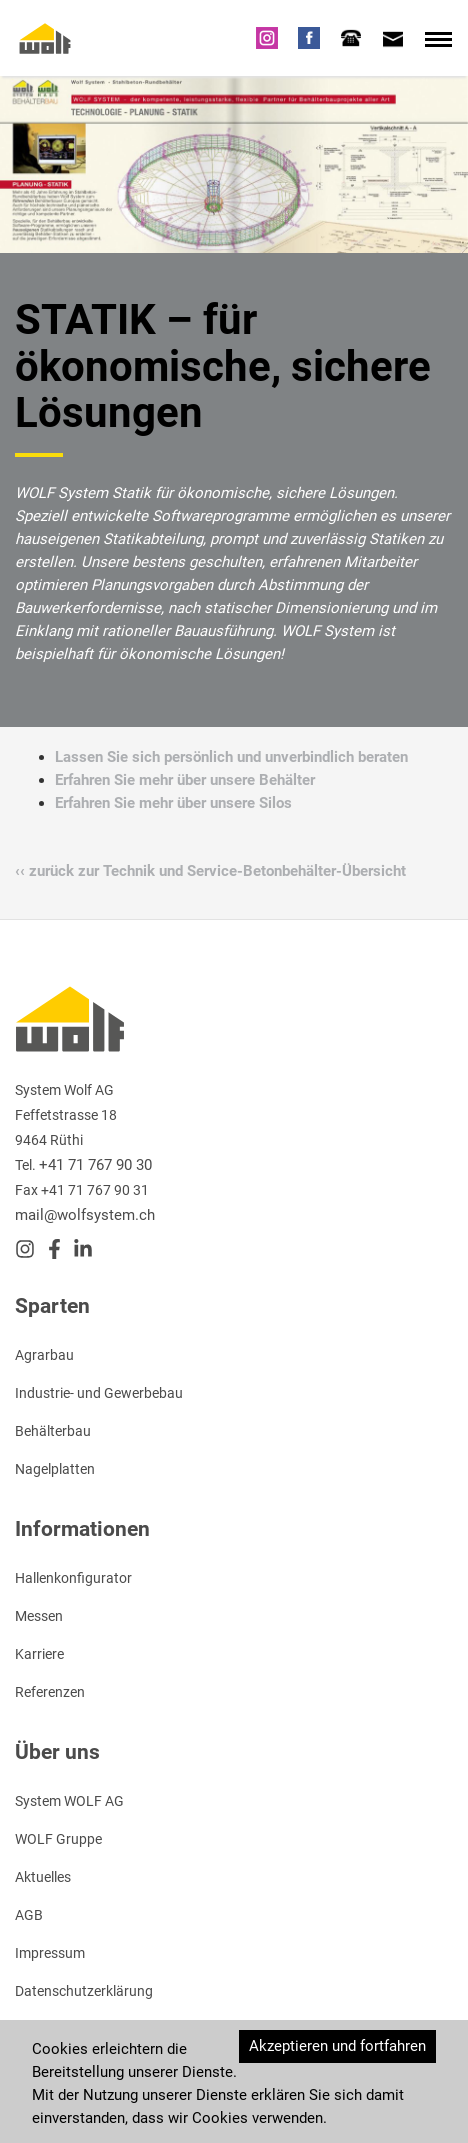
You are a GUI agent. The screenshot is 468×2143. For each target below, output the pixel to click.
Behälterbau (53, 1430)
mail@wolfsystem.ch (85, 1214)
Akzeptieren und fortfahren (337, 2045)
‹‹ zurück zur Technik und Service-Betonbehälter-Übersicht (210, 870)
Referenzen (50, 1691)
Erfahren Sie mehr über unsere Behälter (185, 779)
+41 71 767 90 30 (95, 1164)
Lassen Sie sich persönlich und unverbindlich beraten (231, 756)
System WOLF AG (69, 1800)
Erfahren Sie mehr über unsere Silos (173, 802)
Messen (39, 1615)
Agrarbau (44, 1354)
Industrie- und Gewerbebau (99, 1392)
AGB (29, 1914)
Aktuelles (43, 1876)
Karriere (39, 1653)
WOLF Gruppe (58, 1838)
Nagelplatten (55, 1468)
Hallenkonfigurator (73, 1577)
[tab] (351, 37)
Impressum (50, 1952)
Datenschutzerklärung (84, 1990)
